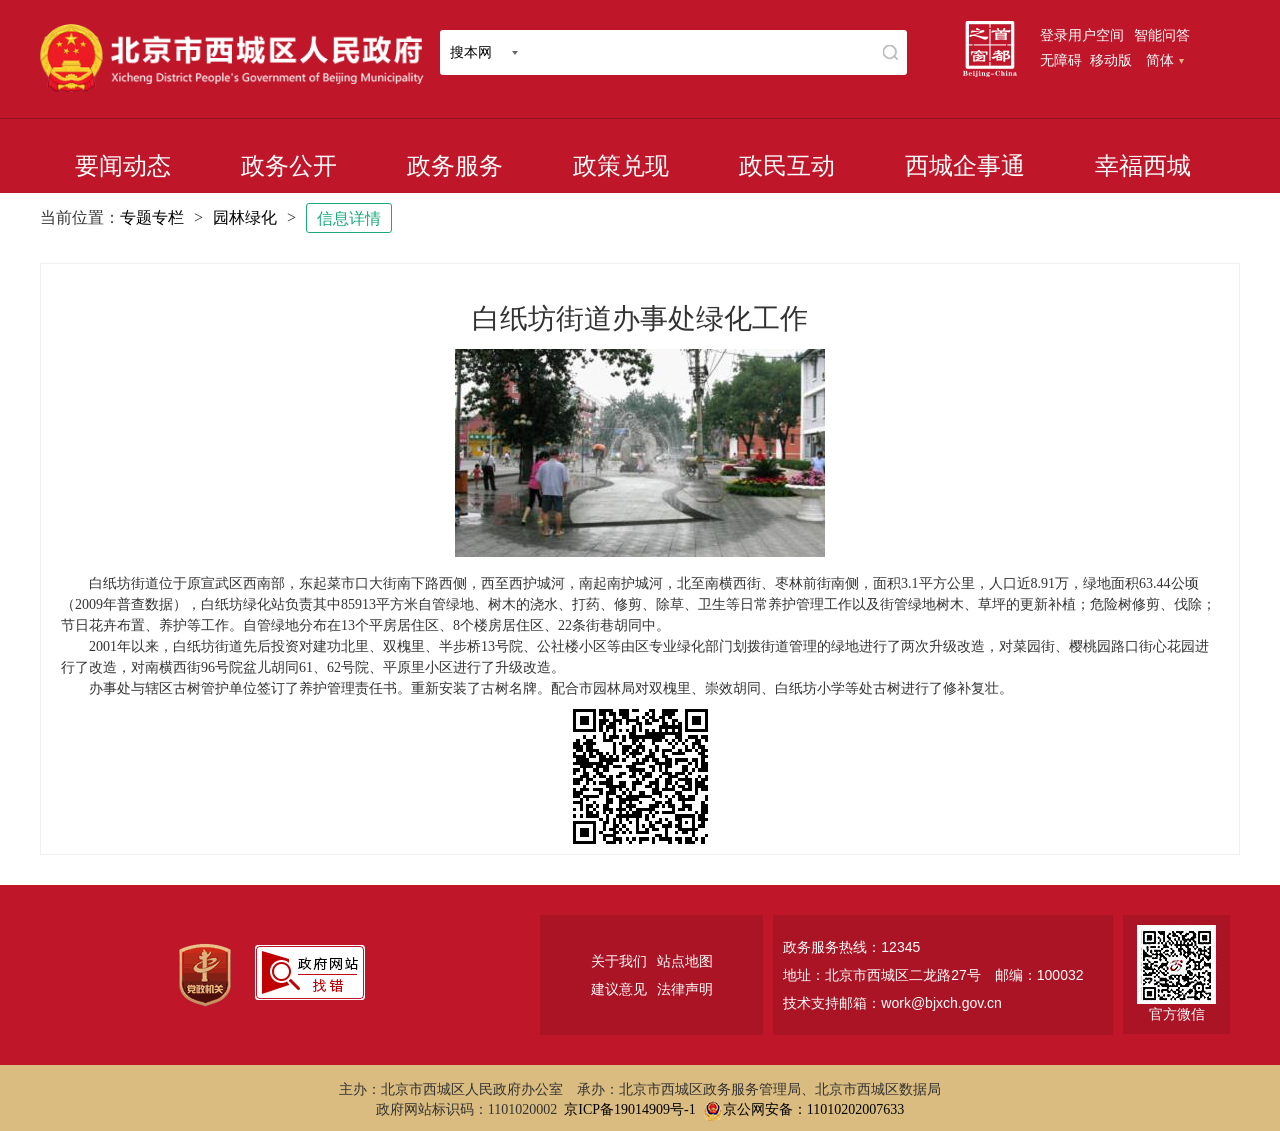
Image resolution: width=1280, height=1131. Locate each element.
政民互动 (787, 166)
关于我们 (619, 961)
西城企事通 (965, 166)
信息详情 (349, 218)
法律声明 (685, 989)
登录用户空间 (1082, 35)
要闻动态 (123, 166)
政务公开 (289, 166)
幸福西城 (1143, 166)
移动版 (1111, 60)
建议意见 (619, 989)
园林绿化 (245, 217)
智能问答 (1162, 35)
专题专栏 (152, 217)
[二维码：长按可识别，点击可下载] (640, 776)
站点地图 (685, 961)
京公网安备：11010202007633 (813, 1109)
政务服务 (455, 166)
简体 (1165, 60)
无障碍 (1061, 60)
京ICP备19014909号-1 (629, 1109)
